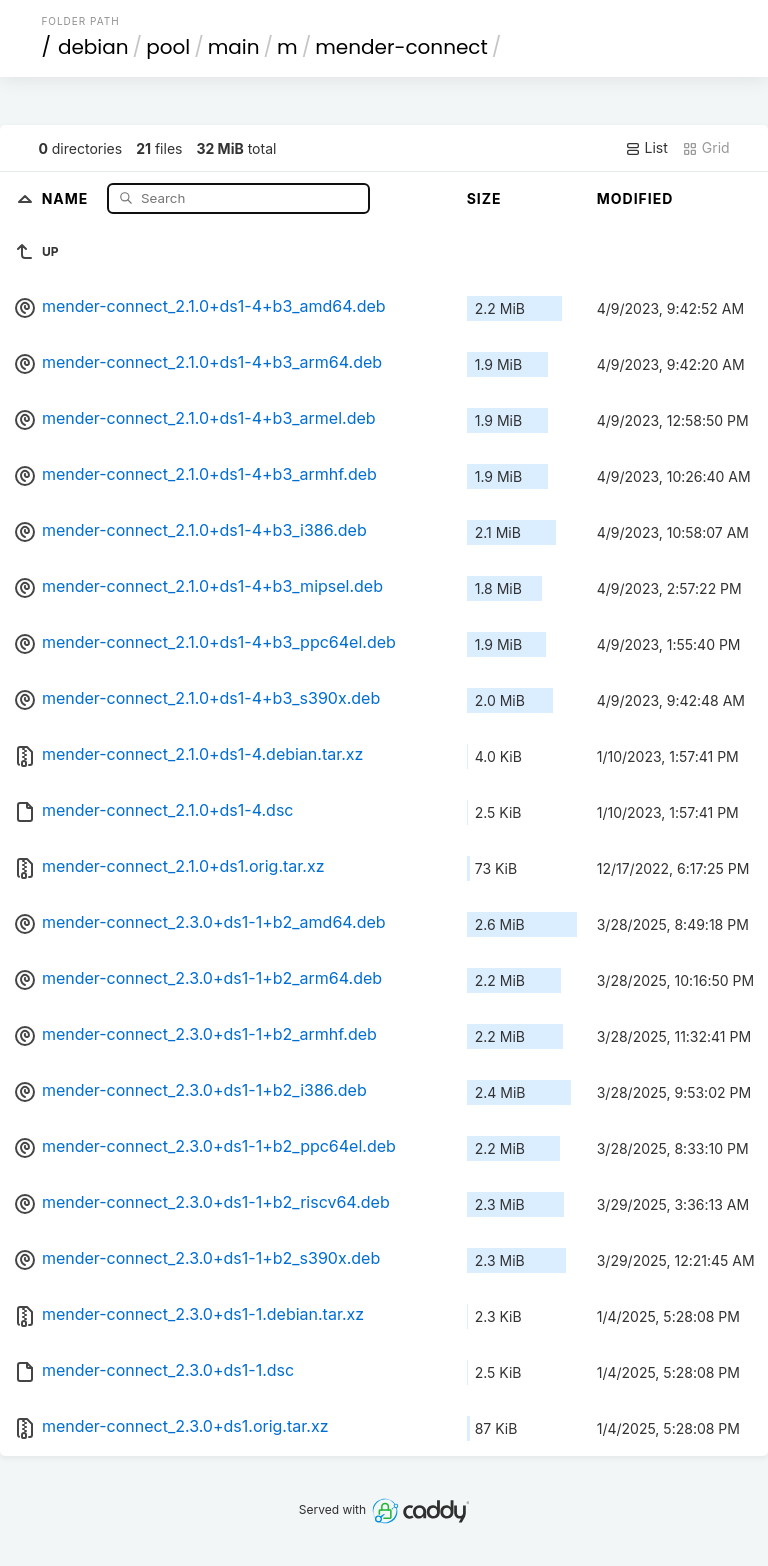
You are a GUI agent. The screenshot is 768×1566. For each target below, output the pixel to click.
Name (67, 197)
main (234, 47)
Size (484, 198)
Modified (635, 198)
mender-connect (401, 47)
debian (93, 47)
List (646, 148)
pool (168, 47)
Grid (706, 148)
